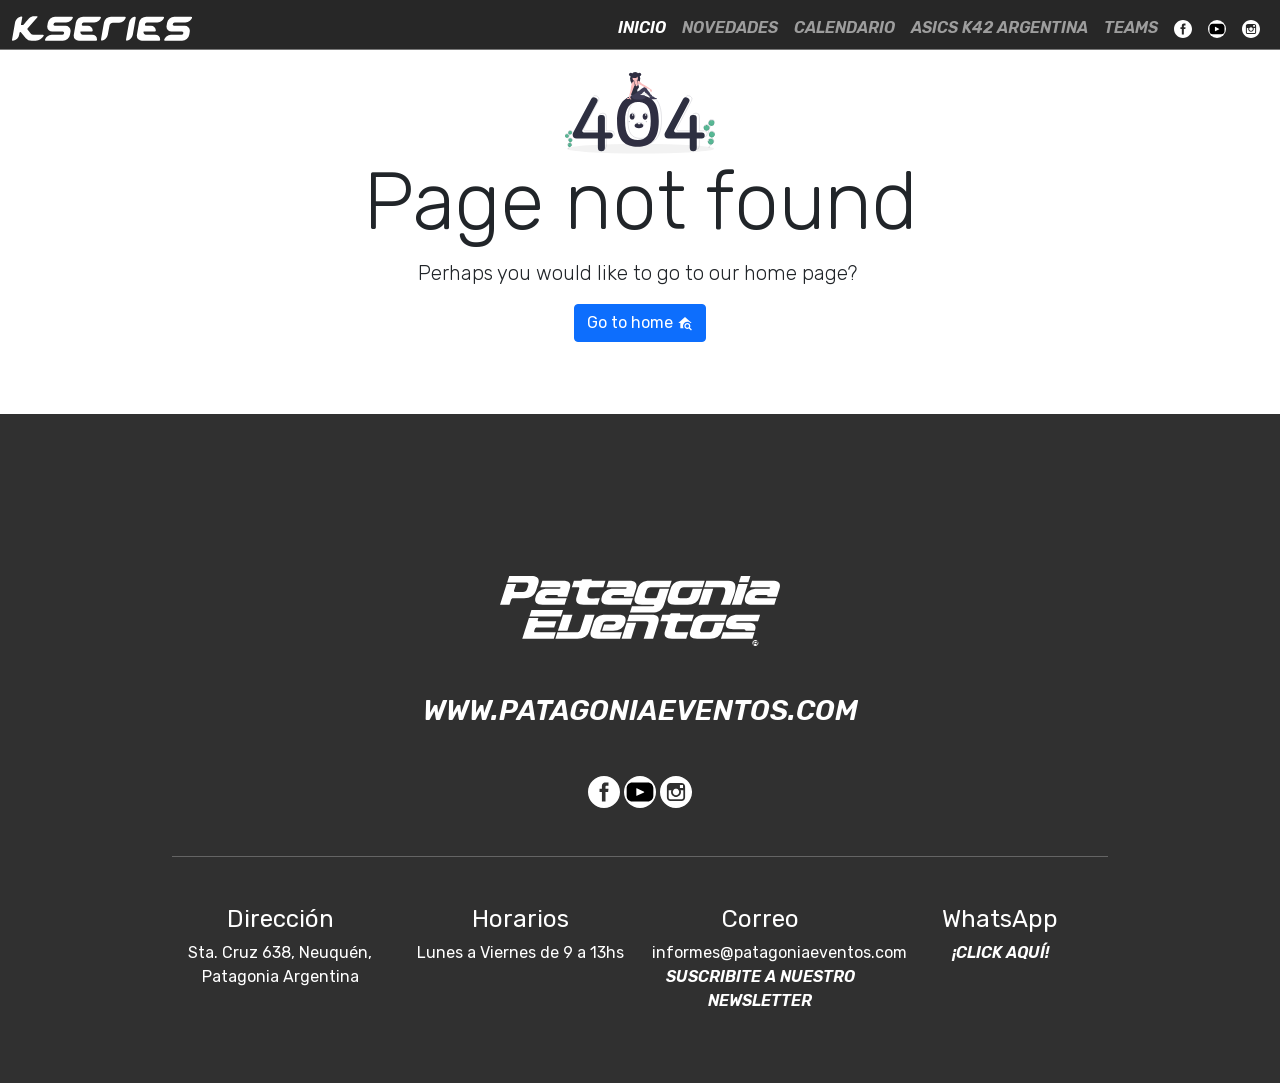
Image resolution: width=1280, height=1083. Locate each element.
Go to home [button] (640, 322)
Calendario (844, 27)
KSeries (102, 28)
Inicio (642, 27)
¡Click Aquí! (1000, 952)
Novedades (730, 27)
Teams (1131, 27)
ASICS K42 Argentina (999, 27)
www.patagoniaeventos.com (640, 710)
